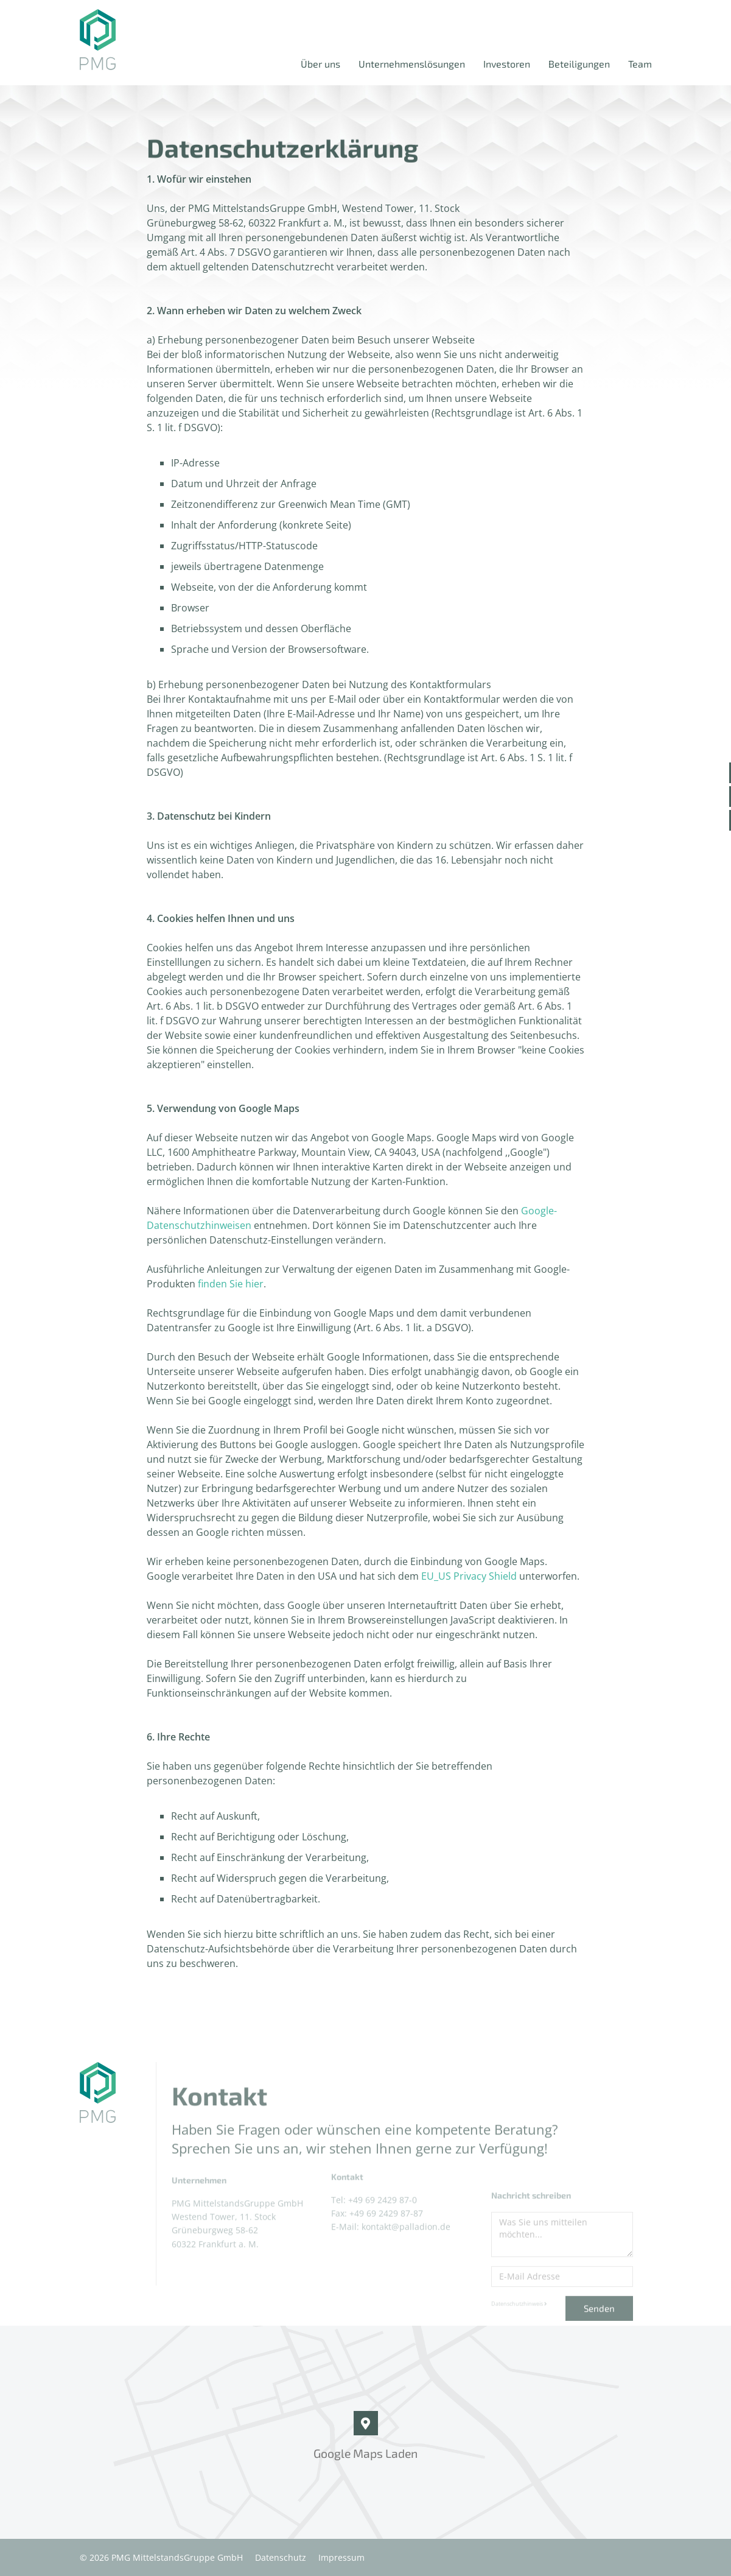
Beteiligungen (579, 63)
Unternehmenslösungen (412, 63)
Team (640, 63)
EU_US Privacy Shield (469, 1576)
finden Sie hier (231, 1283)
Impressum (341, 2557)
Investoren (506, 63)
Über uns (320, 63)
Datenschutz (280, 2557)
